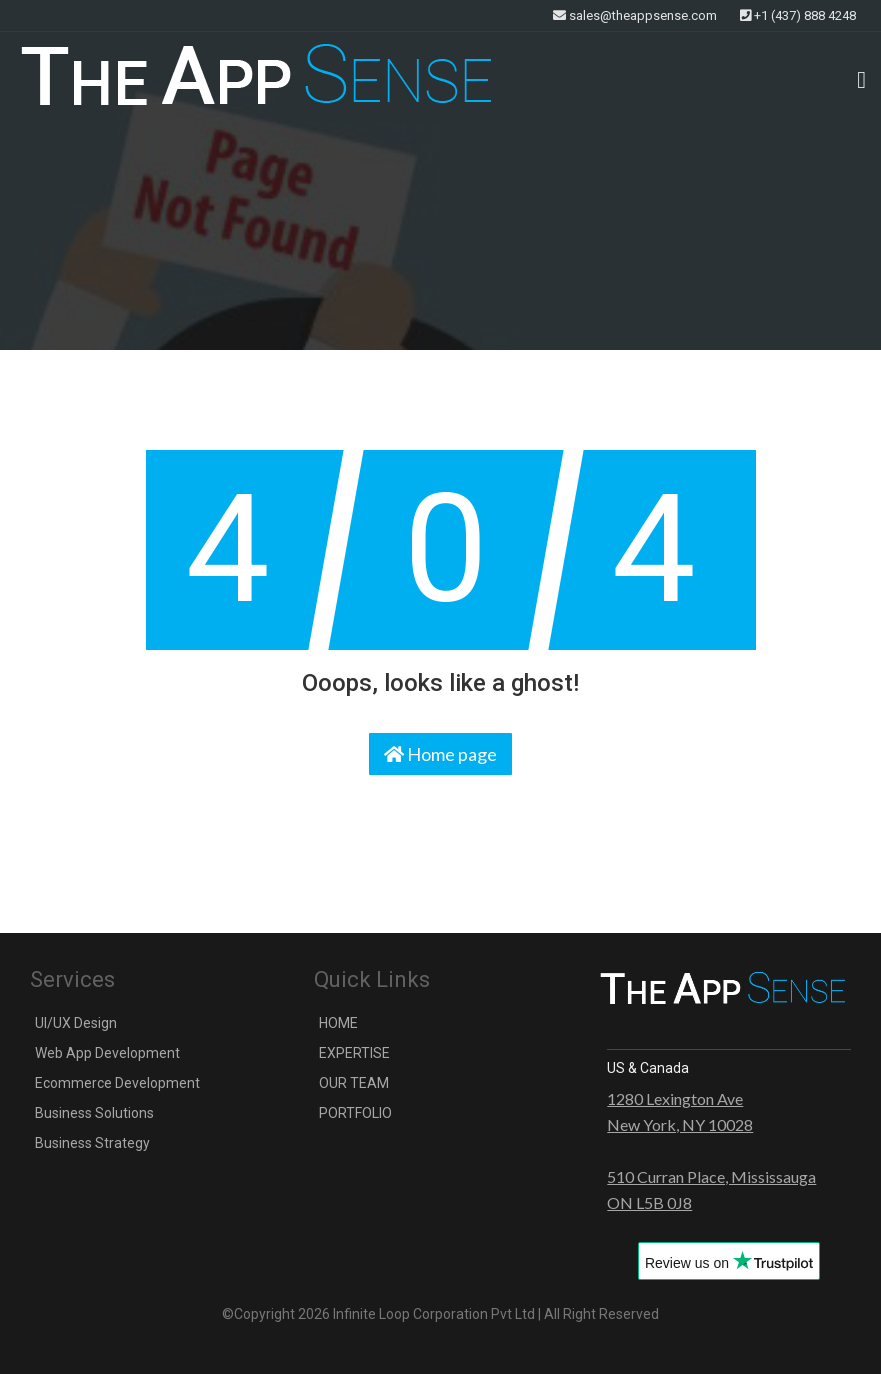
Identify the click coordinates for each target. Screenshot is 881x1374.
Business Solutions (94, 1113)
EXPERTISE (354, 1053)
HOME (338, 1023)
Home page (440, 754)
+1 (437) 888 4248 (798, 15)
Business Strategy (92, 1143)
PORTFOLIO (355, 1113)
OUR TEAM (354, 1083)
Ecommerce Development (117, 1083)
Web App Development (107, 1053)
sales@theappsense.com (635, 15)
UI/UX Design (76, 1023)
